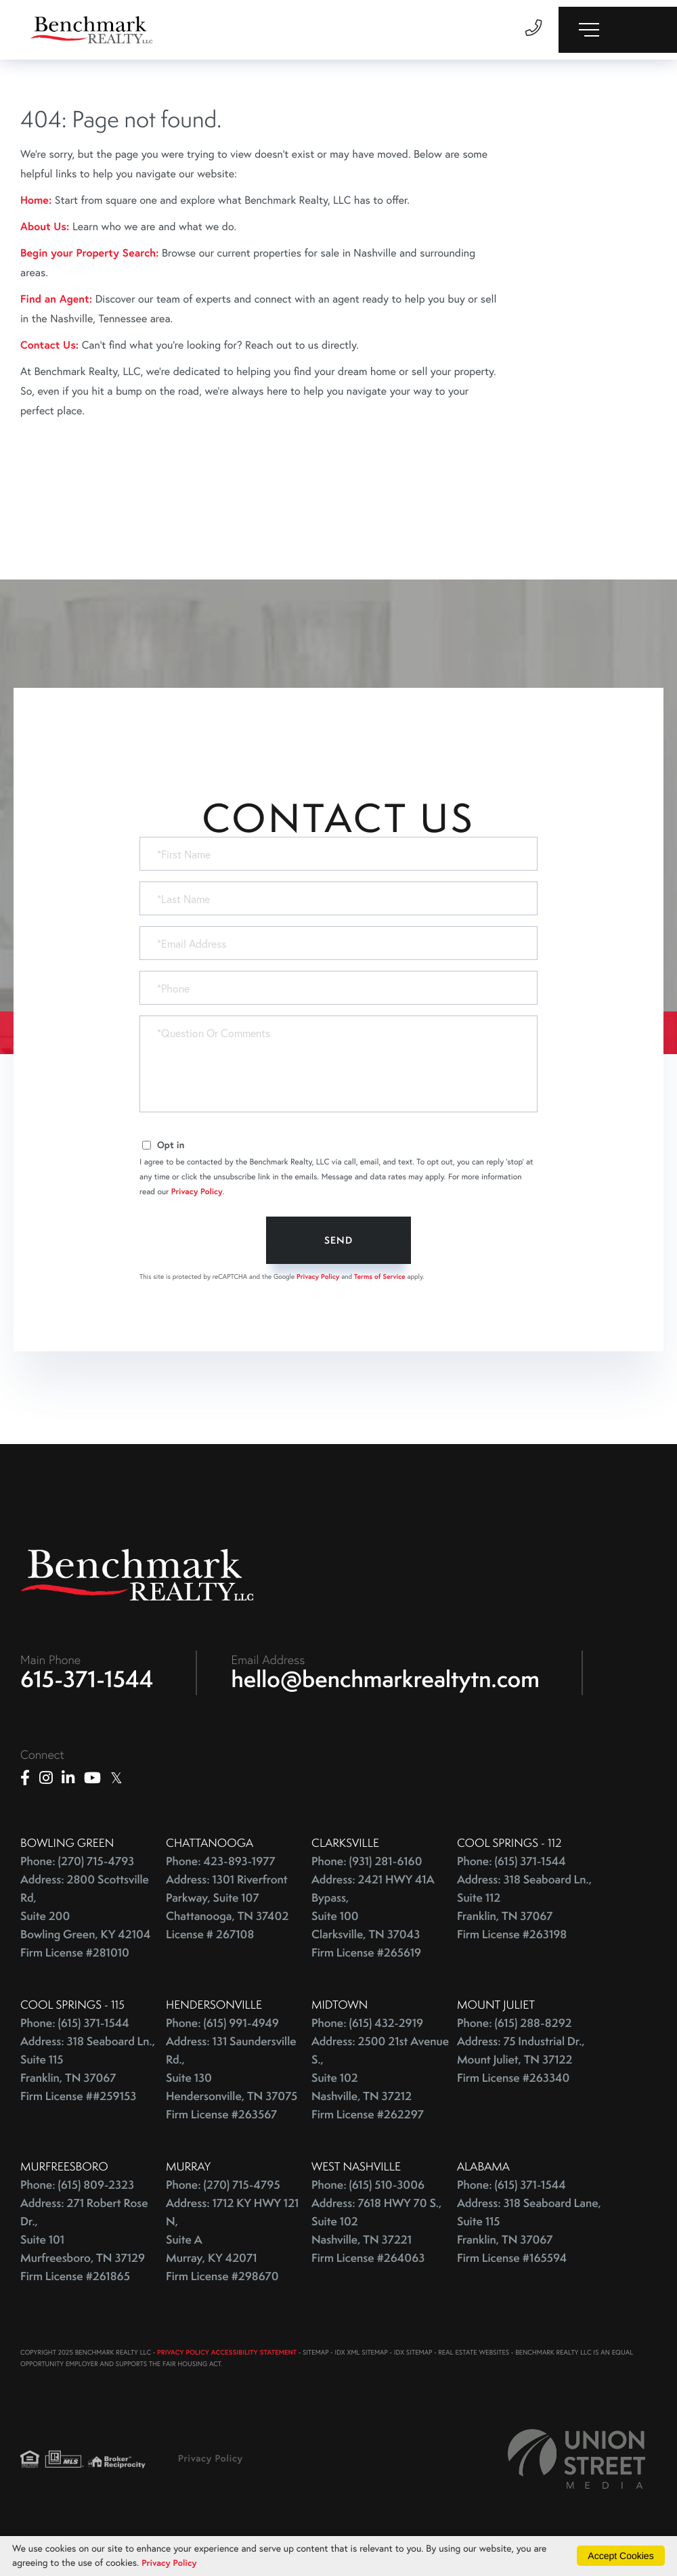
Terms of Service (380, 1276)
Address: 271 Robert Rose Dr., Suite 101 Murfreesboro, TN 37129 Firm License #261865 (84, 2243)
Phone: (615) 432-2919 (367, 2026)
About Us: (44, 226)
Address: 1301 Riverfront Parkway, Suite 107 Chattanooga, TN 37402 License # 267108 (227, 1910)
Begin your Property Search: (89, 253)
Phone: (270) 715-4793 (77, 1865)
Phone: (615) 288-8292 (514, 2026)
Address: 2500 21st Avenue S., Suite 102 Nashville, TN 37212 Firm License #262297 (380, 2081)
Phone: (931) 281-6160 (366, 1865)
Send (338, 1240)
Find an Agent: (56, 299)
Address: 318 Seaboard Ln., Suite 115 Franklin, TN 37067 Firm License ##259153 (87, 2072)
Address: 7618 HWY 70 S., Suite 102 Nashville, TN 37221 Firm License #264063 (376, 2234)
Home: (35, 200)
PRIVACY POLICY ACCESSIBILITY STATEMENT (227, 2355)
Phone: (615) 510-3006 (367, 2188)
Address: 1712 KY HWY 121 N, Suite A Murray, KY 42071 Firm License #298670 (232, 2243)
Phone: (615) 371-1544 (511, 1865)
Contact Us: (49, 345)
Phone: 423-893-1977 (221, 1865)
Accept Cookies (620, 2555)
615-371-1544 (87, 1682)
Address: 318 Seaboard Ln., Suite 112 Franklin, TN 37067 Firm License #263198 (524, 1910)
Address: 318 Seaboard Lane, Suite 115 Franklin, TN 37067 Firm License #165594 (529, 2234)
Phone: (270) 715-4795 (223, 2188)
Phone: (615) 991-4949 (222, 2026)
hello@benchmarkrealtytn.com (386, 1682)
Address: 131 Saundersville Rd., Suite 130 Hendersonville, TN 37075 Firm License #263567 (231, 2081)
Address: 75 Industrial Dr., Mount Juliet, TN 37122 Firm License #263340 (521, 2063)
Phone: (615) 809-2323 (77, 2188)
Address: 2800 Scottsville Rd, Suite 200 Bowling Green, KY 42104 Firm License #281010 (85, 1919)
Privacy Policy (197, 1192)
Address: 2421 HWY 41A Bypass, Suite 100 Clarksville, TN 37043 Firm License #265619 (373, 1919)
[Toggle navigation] (618, 30)
